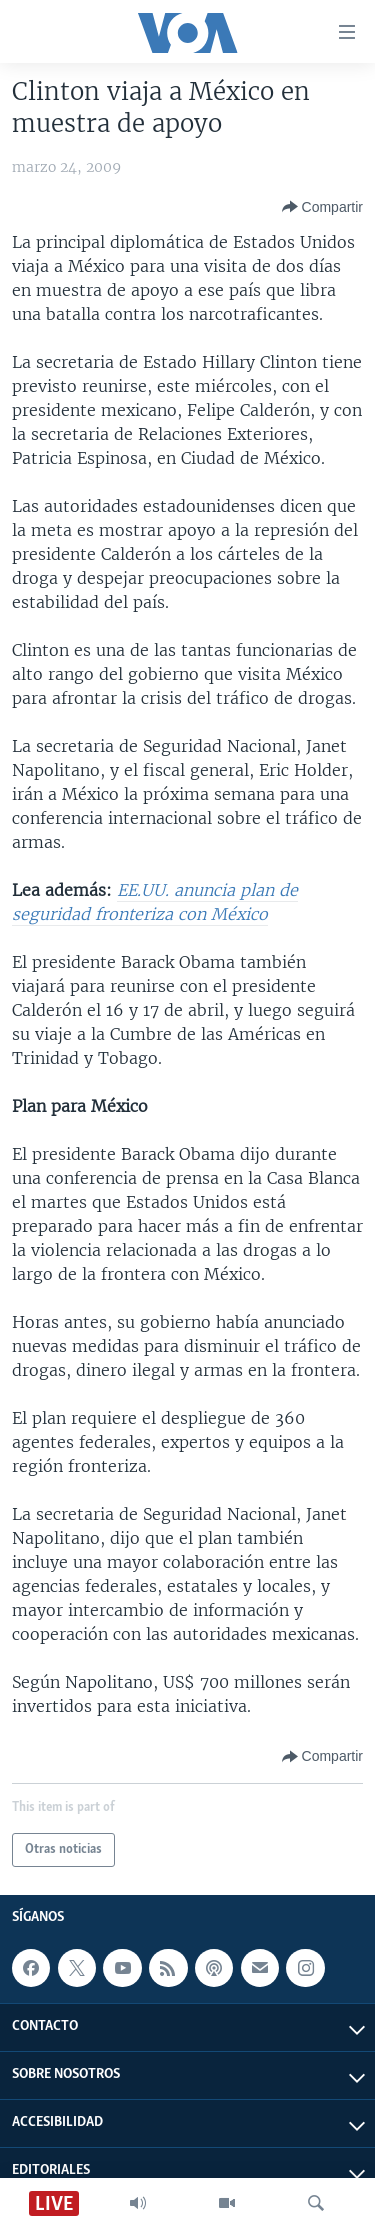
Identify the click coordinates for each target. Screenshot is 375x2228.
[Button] (322, 207)
